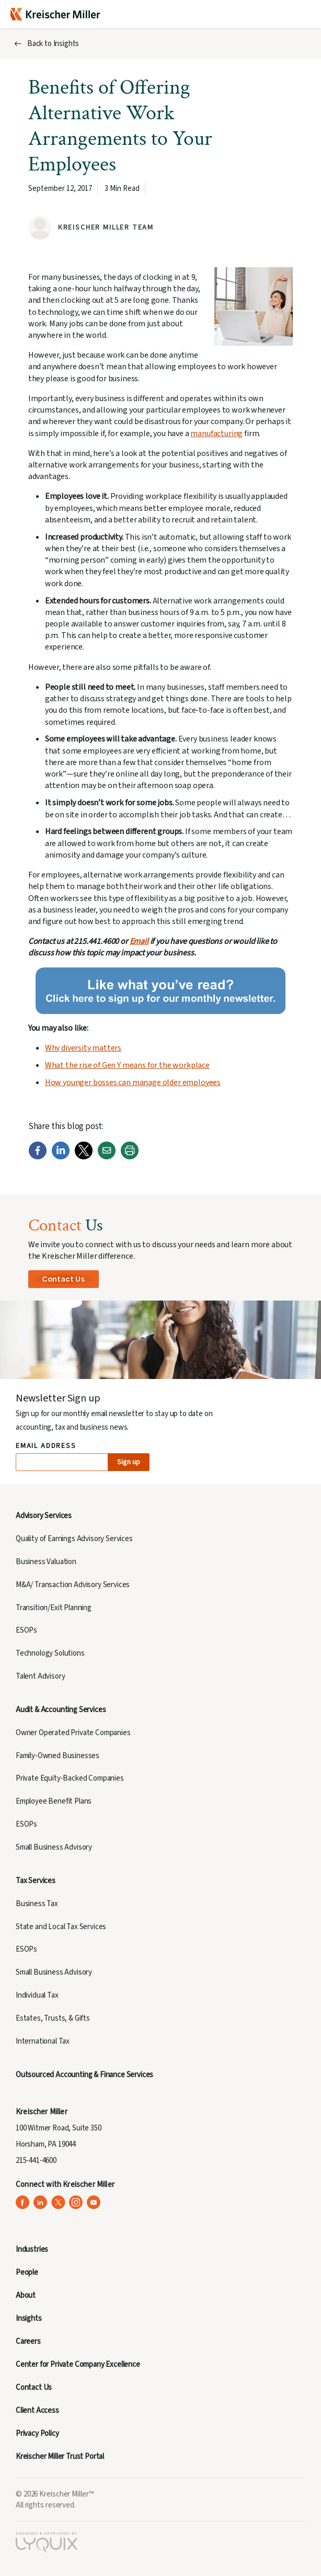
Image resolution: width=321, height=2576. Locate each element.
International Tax (43, 2041)
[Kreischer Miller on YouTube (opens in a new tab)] (94, 2202)
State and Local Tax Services (61, 1926)
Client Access (37, 2410)
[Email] (106, 1157)
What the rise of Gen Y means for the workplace (127, 1065)
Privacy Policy (37, 2433)
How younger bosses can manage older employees (133, 1082)
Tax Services (35, 1880)
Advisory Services (44, 1515)
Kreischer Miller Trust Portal (60, 2456)
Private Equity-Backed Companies (70, 1778)
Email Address (46, 1446)
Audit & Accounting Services (61, 1709)
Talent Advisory (40, 1676)
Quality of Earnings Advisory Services (74, 1538)
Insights (29, 2318)
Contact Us (63, 1279)
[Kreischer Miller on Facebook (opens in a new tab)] (23, 2202)
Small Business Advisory (54, 1847)
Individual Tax (37, 1995)
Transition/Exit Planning (53, 1607)
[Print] (129, 1157)
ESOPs (26, 1630)
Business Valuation (46, 1561)
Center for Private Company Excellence (78, 2364)
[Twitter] (83, 1157)
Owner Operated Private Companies (73, 1732)
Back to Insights (53, 43)
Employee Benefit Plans (53, 1801)
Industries (32, 2249)
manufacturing (216, 433)
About (26, 2295)
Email (139, 941)
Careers (28, 2341)
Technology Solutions (50, 1653)
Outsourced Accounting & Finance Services (84, 2074)
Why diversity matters (83, 1048)
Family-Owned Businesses (57, 1755)
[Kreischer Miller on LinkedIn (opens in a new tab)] (40, 2202)
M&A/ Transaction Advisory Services (73, 1584)
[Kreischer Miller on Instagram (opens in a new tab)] (76, 2202)
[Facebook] (37, 1157)
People (27, 2272)
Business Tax (37, 1903)
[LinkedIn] (60, 1157)
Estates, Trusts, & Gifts (53, 2018)
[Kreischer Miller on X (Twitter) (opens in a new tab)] (58, 2202)
